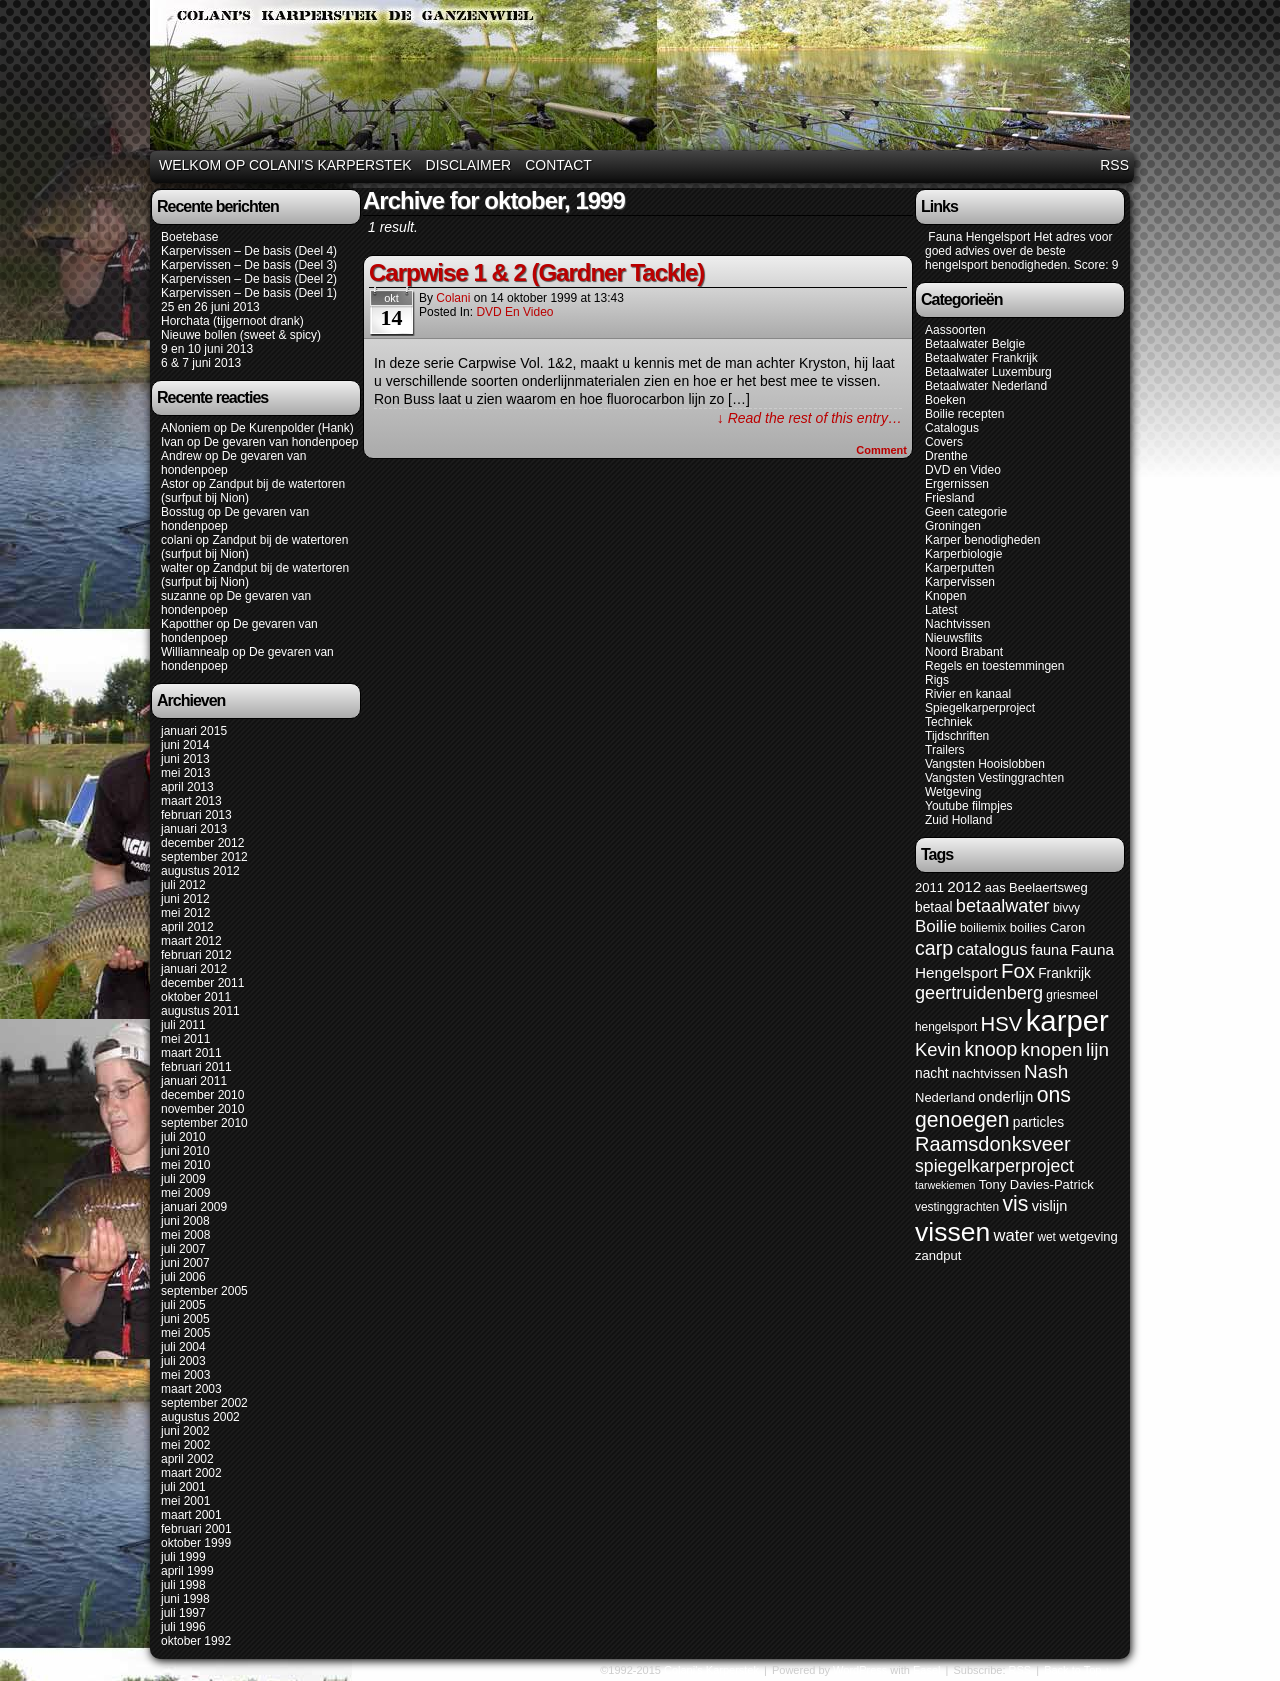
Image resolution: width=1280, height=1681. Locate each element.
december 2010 (202, 1095)
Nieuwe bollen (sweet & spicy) (241, 335)
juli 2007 (183, 1249)
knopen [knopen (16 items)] (1052, 1049)
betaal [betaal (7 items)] (934, 907)
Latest (941, 610)
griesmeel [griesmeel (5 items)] (1072, 995)
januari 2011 (194, 1081)
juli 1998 (183, 1585)
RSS (1114, 165)
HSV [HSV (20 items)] (1002, 1024)
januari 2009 (194, 1207)
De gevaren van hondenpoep (281, 442)
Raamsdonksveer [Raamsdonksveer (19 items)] (993, 1144)
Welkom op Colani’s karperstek (285, 165)
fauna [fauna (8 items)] (1049, 950)
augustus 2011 (200, 1011)
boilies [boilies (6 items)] (1028, 927)
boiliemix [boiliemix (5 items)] (983, 928)
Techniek (948, 722)
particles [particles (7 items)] (1038, 1122)
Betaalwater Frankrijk (981, 358)
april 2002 (187, 1459)
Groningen (953, 526)
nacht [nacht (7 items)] (932, 1073)
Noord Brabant (964, 652)
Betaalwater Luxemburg (988, 372)
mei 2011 (185, 1039)
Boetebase (189, 237)
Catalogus (952, 428)
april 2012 (187, 927)
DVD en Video (514, 312)
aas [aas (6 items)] (995, 887)
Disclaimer (469, 165)
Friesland (949, 498)
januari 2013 (194, 829)
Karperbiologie (963, 554)
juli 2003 (183, 1361)
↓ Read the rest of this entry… (809, 418)
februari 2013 (196, 815)
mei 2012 (185, 913)
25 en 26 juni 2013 (210, 307)
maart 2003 (191, 1389)
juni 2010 (185, 1151)
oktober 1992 (196, 1641)
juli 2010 (183, 1137)
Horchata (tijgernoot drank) (232, 321)
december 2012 (202, 843)
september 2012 (204, 857)
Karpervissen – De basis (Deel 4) (249, 251)
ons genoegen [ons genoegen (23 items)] (993, 1107)
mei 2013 (185, 773)
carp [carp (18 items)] (934, 948)
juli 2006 (183, 1277)
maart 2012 (191, 941)
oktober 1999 (196, 1543)
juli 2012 (183, 885)
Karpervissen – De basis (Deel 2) (249, 279)
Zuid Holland (958, 820)
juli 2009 (183, 1179)
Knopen (945, 596)
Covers (944, 442)
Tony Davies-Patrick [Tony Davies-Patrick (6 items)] (1036, 1184)
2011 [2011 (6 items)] (929, 887)
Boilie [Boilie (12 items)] (936, 926)
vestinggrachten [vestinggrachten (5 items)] (957, 1207)
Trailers (945, 750)
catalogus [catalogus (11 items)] (992, 949)
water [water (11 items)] (1014, 1235)
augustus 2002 (200, 1417)
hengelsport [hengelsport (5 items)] (946, 1027)
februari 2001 (196, 1529)
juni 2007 (185, 1263)
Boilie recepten (964, 414)
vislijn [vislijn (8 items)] (1050, 1206)
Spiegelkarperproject (980, 708)
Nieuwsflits (953, 638)
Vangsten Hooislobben (985, 764)
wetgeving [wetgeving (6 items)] (1088, 1236)
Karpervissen (960, 582)
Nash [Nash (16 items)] (1046, 1071)
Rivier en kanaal (968, 694)
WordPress (860, 1670)
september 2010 (204, 1123)
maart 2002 (191, 1473)
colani (176, 540)
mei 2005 (185, 1333)
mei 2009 (185, 1193)
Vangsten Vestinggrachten (994, 778)
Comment (881, 450)
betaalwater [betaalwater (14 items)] (1003, 906)
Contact (558, 165)
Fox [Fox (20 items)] (1018, 971)
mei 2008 (185, 1235)
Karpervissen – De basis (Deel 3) (249, 265)
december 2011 (202, 983)
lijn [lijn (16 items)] (1097, 1049)
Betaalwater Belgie (975, 344)
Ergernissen (957, 484)
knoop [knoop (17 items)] (990, 1049)
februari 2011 (196, 1067)
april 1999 (187, 1571)
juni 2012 (185, 899)
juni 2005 (185, 1319)
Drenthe (946, 456)
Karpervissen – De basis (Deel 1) (249, 293)
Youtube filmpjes (969, 806)
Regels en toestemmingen (994, 666)
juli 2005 (183, 1305)
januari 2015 (194, 731)
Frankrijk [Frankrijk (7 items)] (1064, 973)
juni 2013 (185, 759)
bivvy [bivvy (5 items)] (1066, 908)
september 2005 (204, 1291)
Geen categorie (966, 512)
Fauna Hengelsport (977, 237)
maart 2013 (191, 801)
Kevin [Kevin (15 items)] (938, 1049)
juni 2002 (185, 1431)
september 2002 (204, 1403)
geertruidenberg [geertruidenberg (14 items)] (979, 993)
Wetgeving (953, 792)
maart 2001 (191, 1515)
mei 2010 (185, 1165)
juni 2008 (185, 1221)
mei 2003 (185, 1375)
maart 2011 (191, 1053)
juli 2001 (183, 1487)
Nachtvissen (957, 624)
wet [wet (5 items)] (1046, 1237)
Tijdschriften (957, 736)
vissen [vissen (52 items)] (952, 1232)
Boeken (945, 400)
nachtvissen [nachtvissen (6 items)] (986, 1073)
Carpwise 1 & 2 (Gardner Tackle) (536, 272)
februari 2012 (196, 955)
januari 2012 (194, 969)
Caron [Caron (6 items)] (1067, 927)
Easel (927, 1670)
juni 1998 (185, 1599)
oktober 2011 (196, 997)
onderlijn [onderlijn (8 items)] (1005, 1097)
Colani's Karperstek (643, 78)
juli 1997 (183, 1613)
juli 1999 (183, 1557)
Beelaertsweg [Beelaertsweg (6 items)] (1048, 887)
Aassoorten (955, 330)
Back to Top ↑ (1077, 1670)
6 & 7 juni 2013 (201, 363)
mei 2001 (185, 1501)
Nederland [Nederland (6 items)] (945, 1097)
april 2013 (187, 787)
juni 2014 (185, 745)
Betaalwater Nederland (986, 386)
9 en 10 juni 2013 (207, 349)
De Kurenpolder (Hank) (291, 428)
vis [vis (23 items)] (1015, 1204)
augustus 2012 (200, 871)
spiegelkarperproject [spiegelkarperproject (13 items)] (994, 1166)
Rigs (937, 680)
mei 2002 (185, 1445)
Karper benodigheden (982, 540)
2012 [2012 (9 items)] (964, 886)
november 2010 (202, 1109)
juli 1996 (183, 1627)
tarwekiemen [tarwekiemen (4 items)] (945, 1185)
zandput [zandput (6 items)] (938, 1255)
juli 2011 (183, 1025)
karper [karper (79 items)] (1067, 1020)
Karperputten (959, 568)
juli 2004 (183, 1347)
